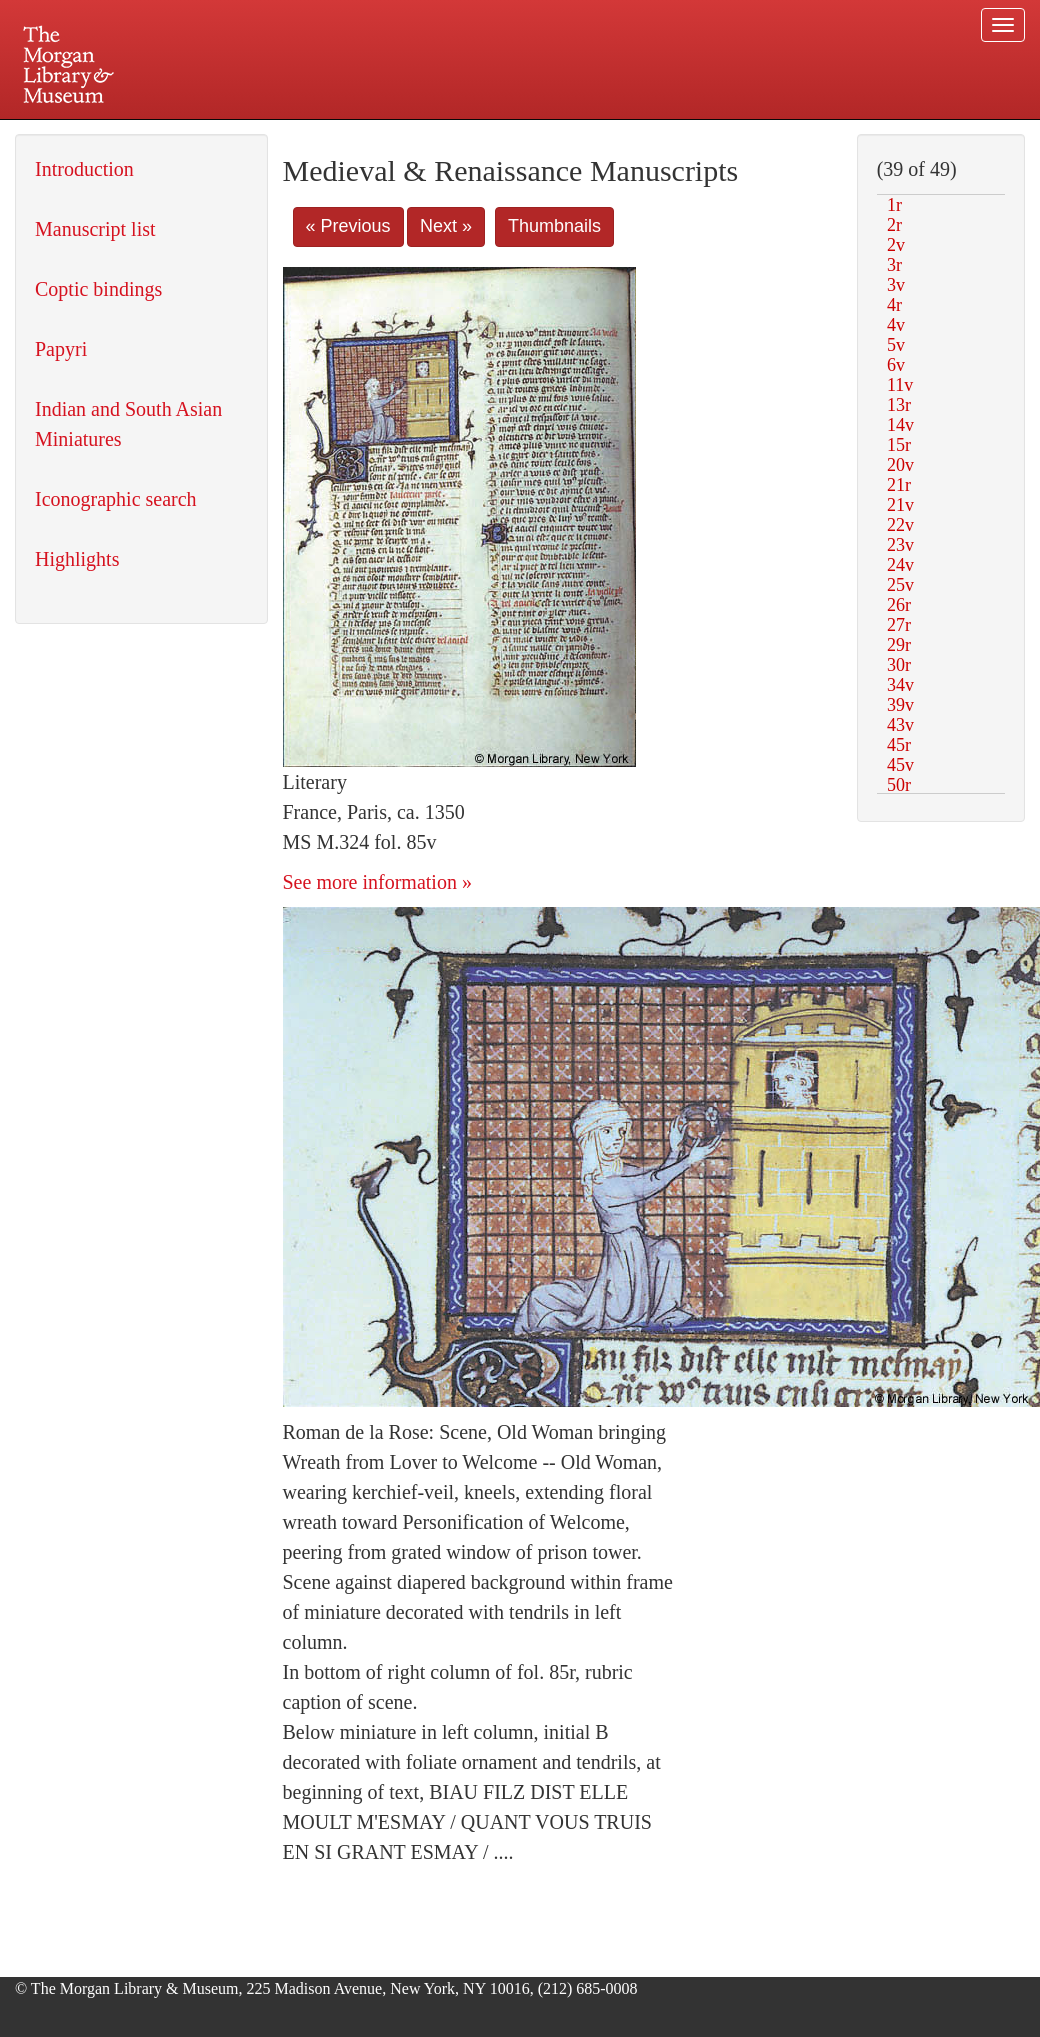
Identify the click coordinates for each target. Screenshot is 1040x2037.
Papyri (61, 349)
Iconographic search (116, 499)
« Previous (348, 226)
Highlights (77, 559)
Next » (446, 226)
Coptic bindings (98, 289)
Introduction (84, 169)
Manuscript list (95, 229)
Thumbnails (554, 226)
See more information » (377, 882)
